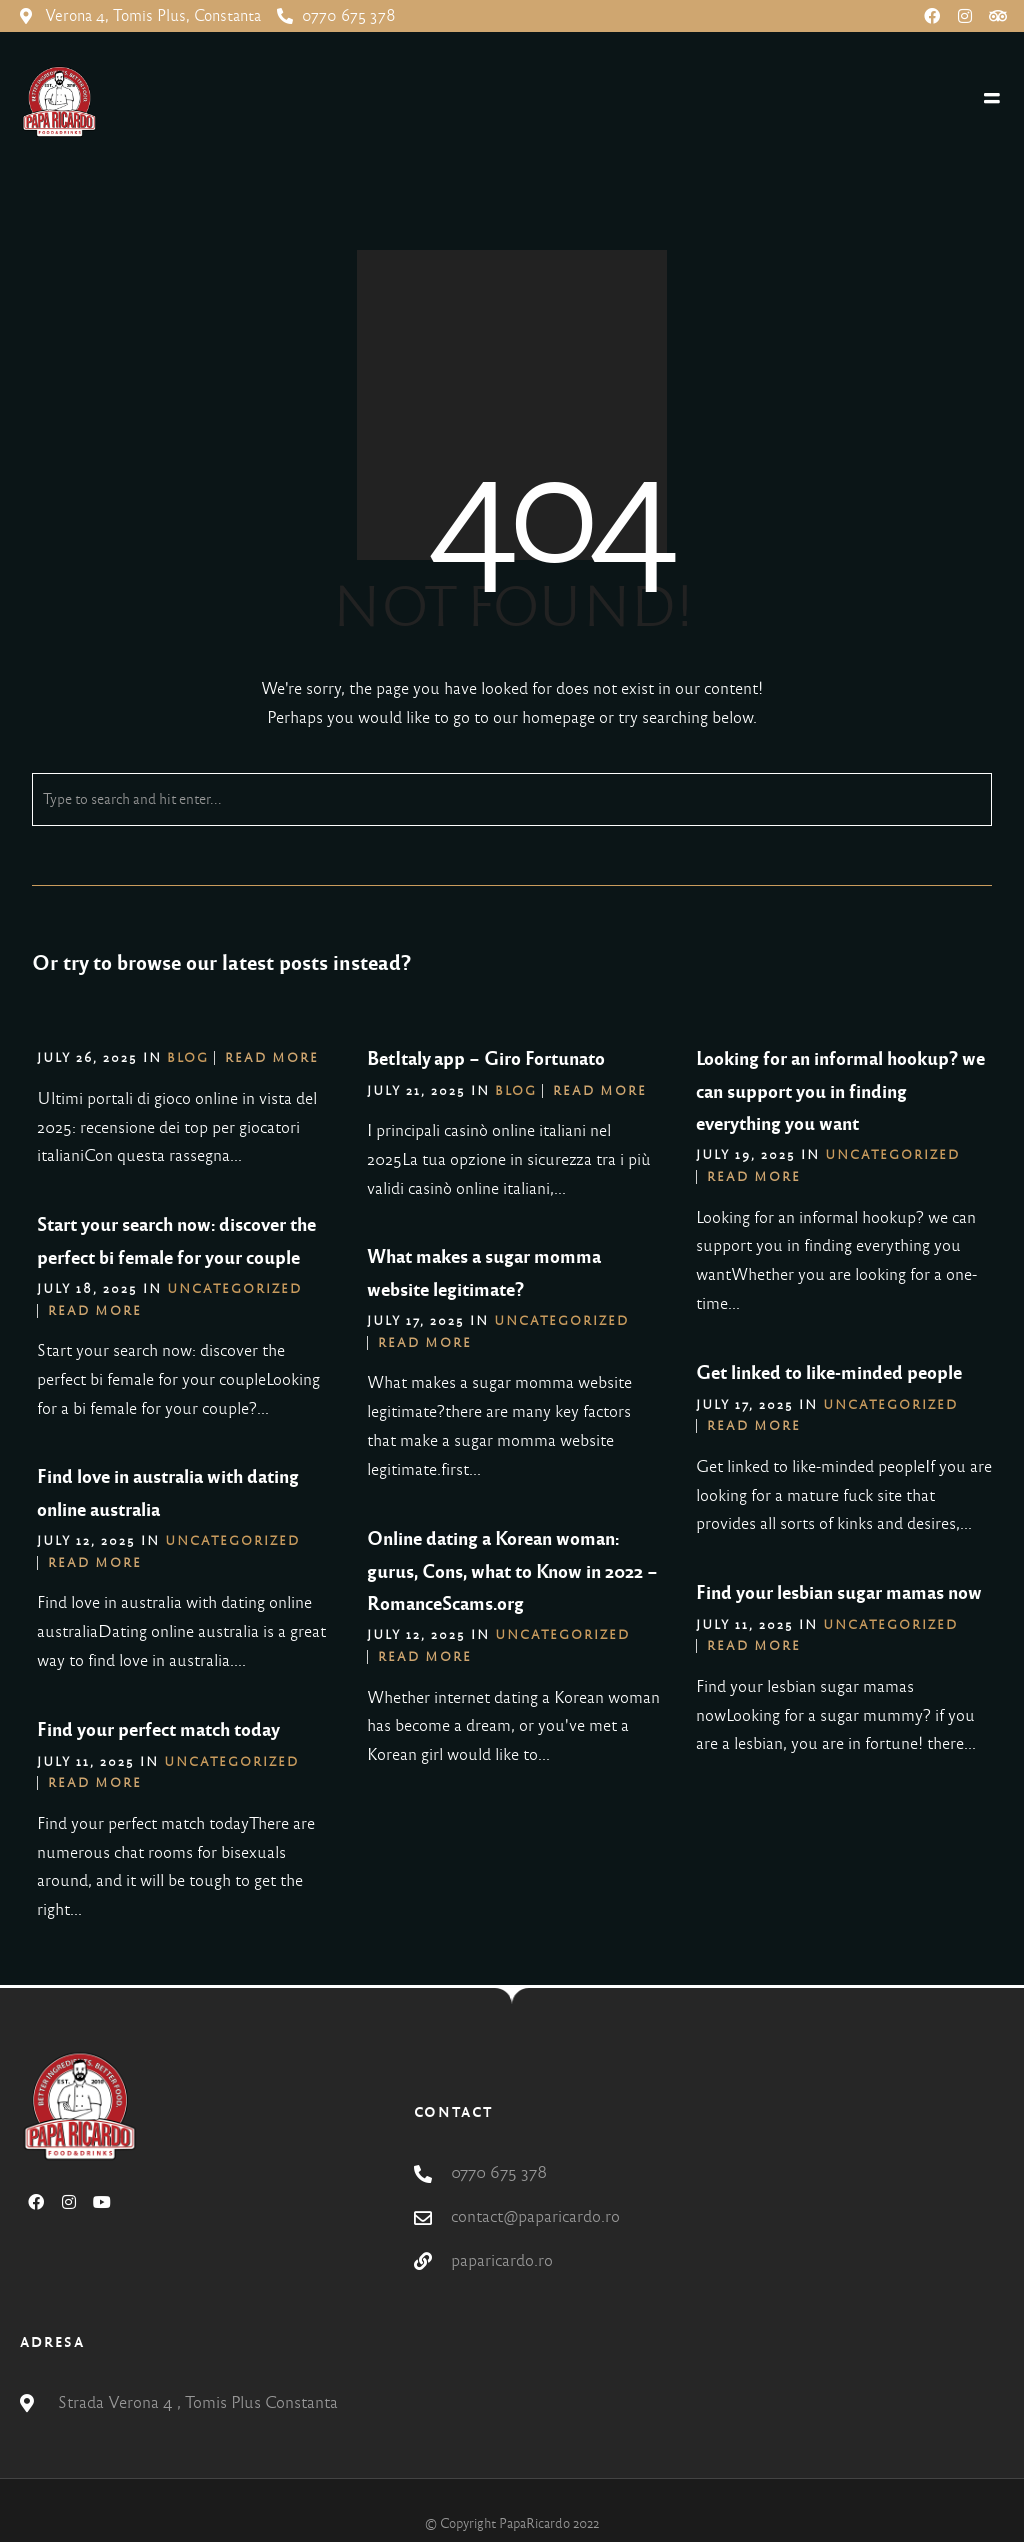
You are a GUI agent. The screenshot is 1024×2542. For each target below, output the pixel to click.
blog (188, 1058)
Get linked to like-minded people (829, 1373)
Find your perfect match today (158, 1730)
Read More (272, 1058)
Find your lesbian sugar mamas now (839, 1593)
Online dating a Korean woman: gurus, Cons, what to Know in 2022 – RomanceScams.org (512, 1571)
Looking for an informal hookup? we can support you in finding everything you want (840, 1091)
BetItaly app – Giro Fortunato (486, 1059)
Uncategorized (892, 1155)
